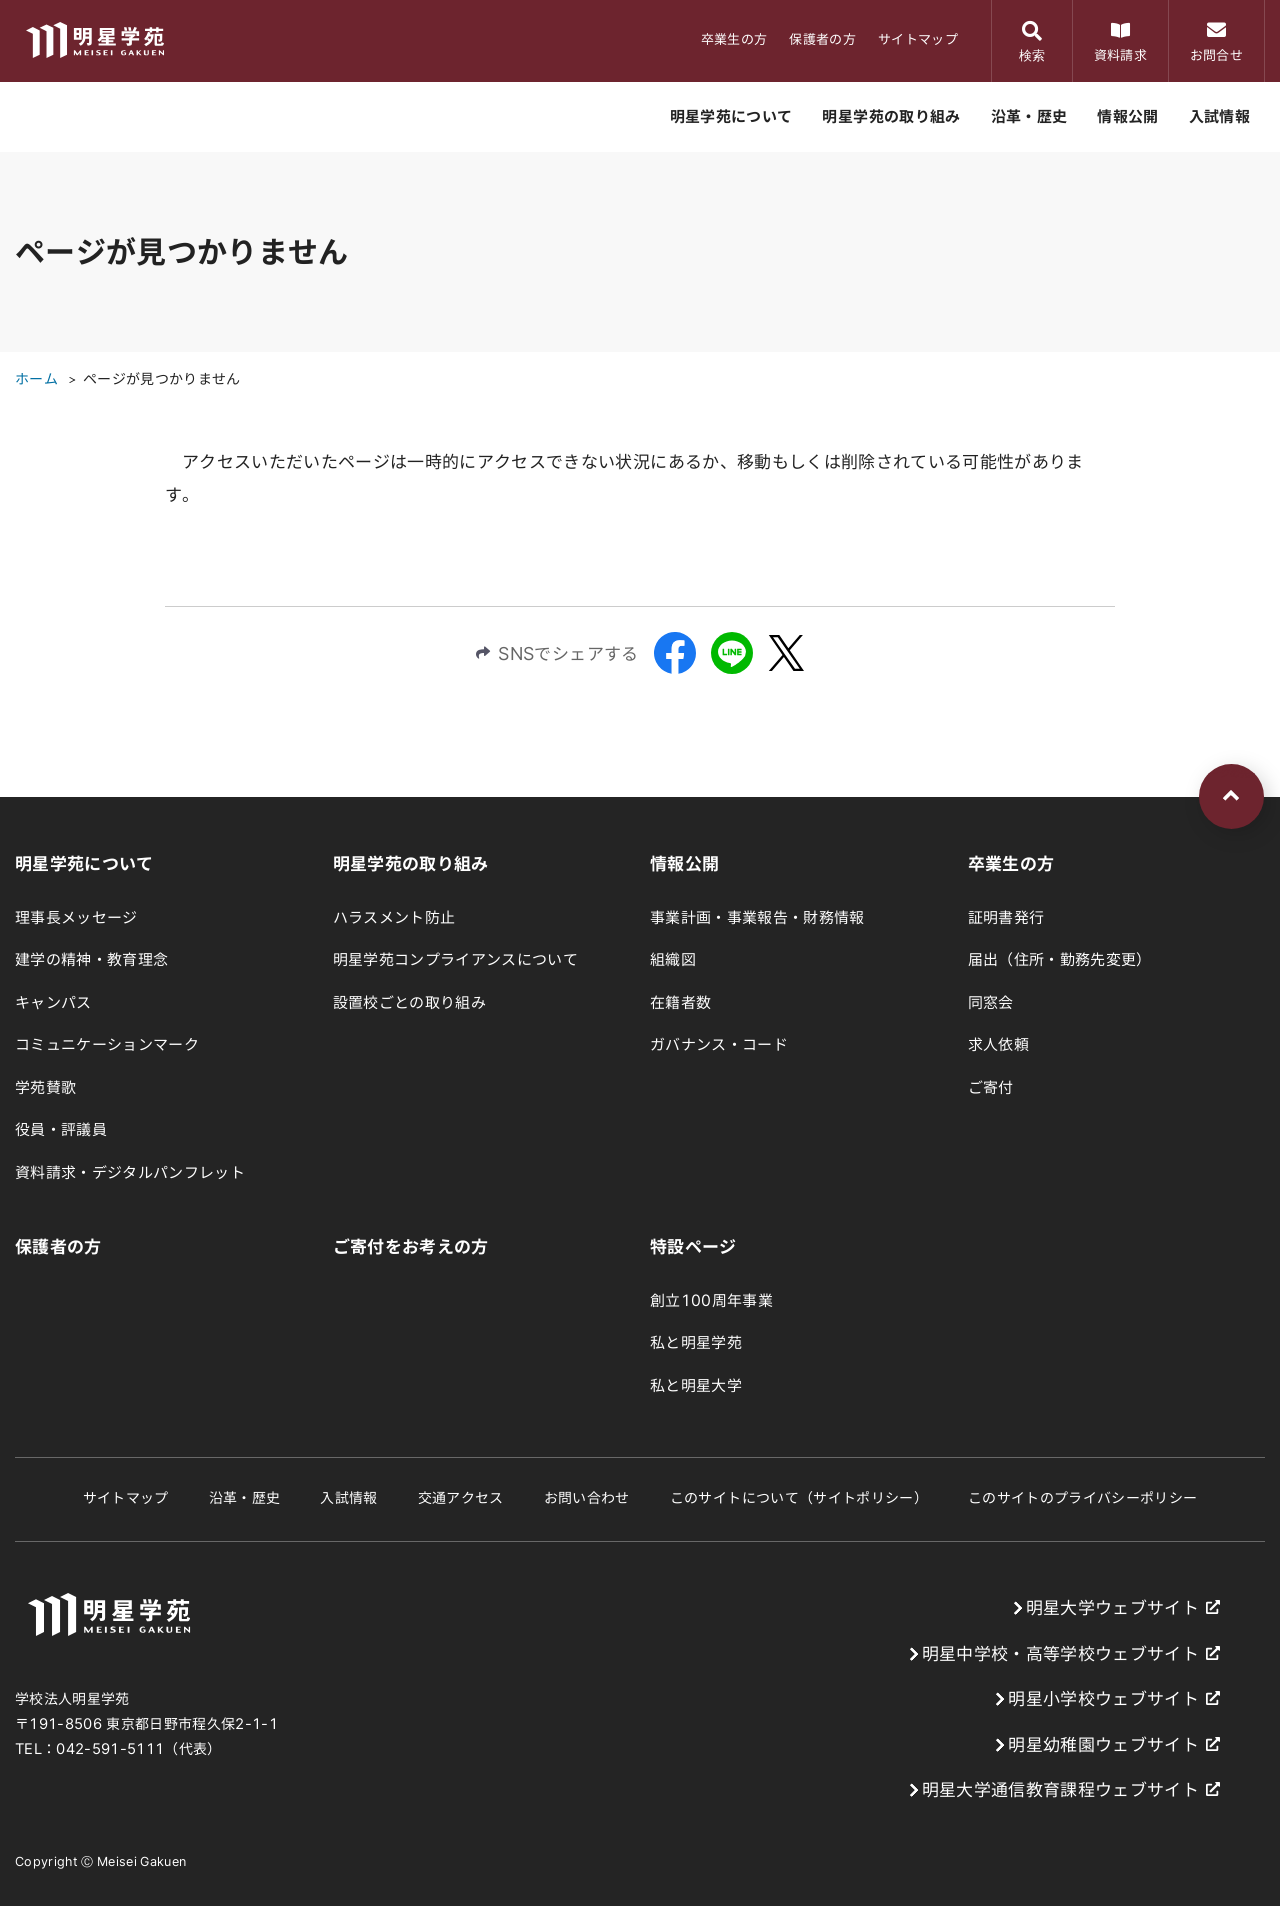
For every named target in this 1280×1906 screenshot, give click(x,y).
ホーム (36, 379)
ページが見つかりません (162, 379)
